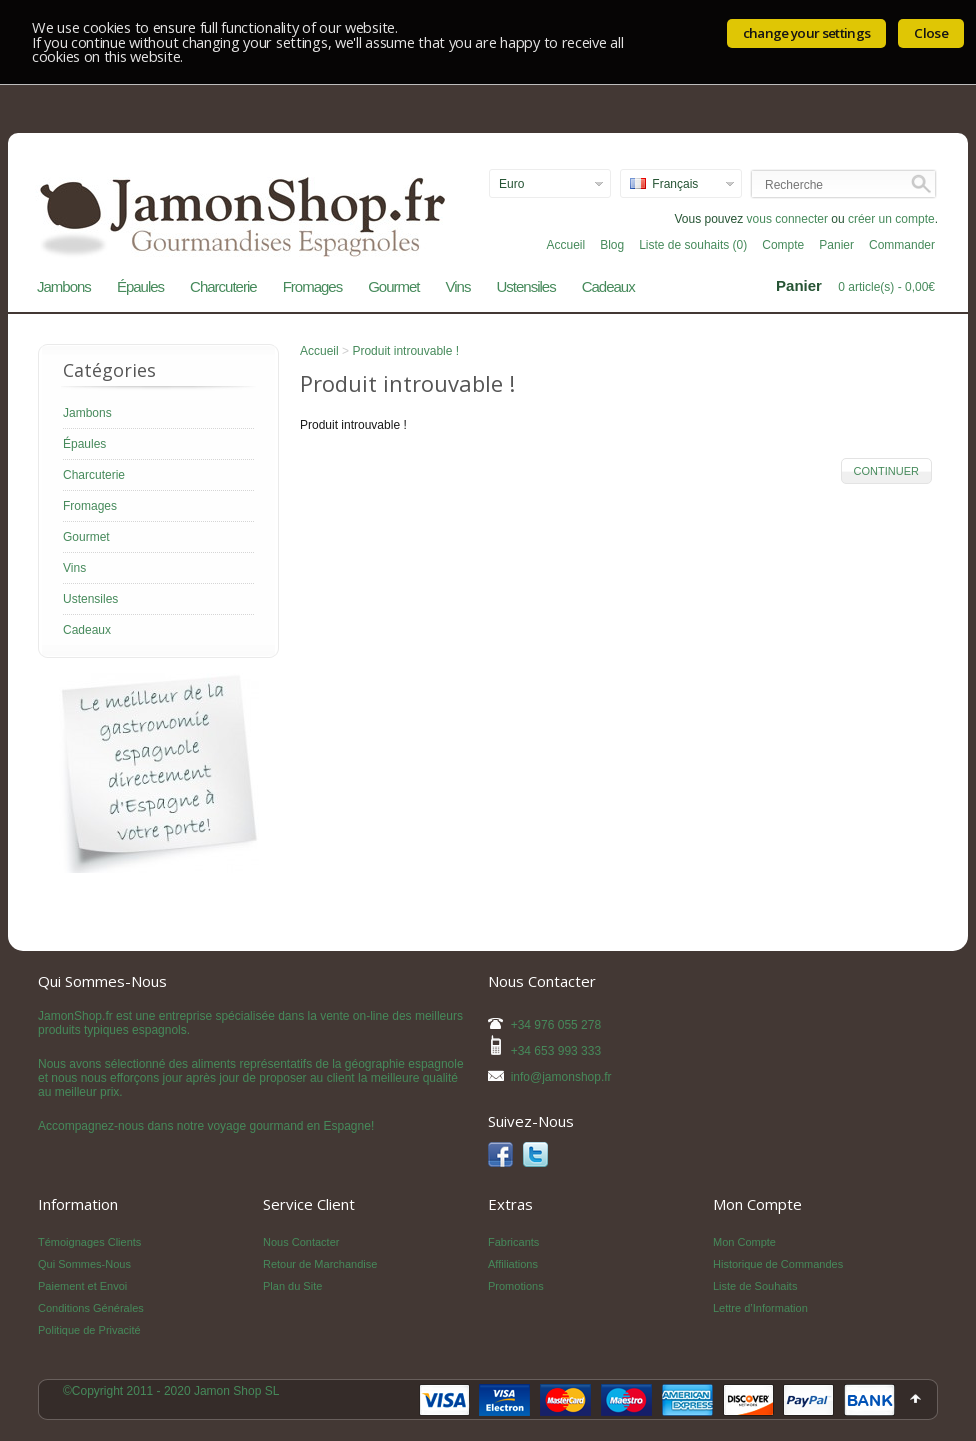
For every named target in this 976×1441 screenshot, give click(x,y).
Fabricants (513, 1242)
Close (931, 33)
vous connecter (787, 219)
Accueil (565, 245)
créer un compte (891, 219)
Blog (612, 245)
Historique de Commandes (778, 1264)
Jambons (64, 286)
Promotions (516, 1286)
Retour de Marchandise (320, 1264)
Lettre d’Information (760, 1308)
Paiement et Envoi (82, 1286)
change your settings (807, 33)
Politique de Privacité (89, 1330)
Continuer (886, 471)
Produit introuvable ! (405, 351)
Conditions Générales (91, 1308)
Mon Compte (744, 1242)
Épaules (140, 286)
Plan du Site (292, 1286)
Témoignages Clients (89, 1242)
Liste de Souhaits (755, 1286)
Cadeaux (608, 286)
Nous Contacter (301, 1242)
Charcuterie (223, 286)
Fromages (313, 286)
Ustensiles (525, 286)
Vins (458, 286)
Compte (783, 245)
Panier (836, 245)
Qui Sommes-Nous (84, 1264)
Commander (902, 245)
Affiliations (513, 1264)
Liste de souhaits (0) (693, 245)
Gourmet (393, 286)
